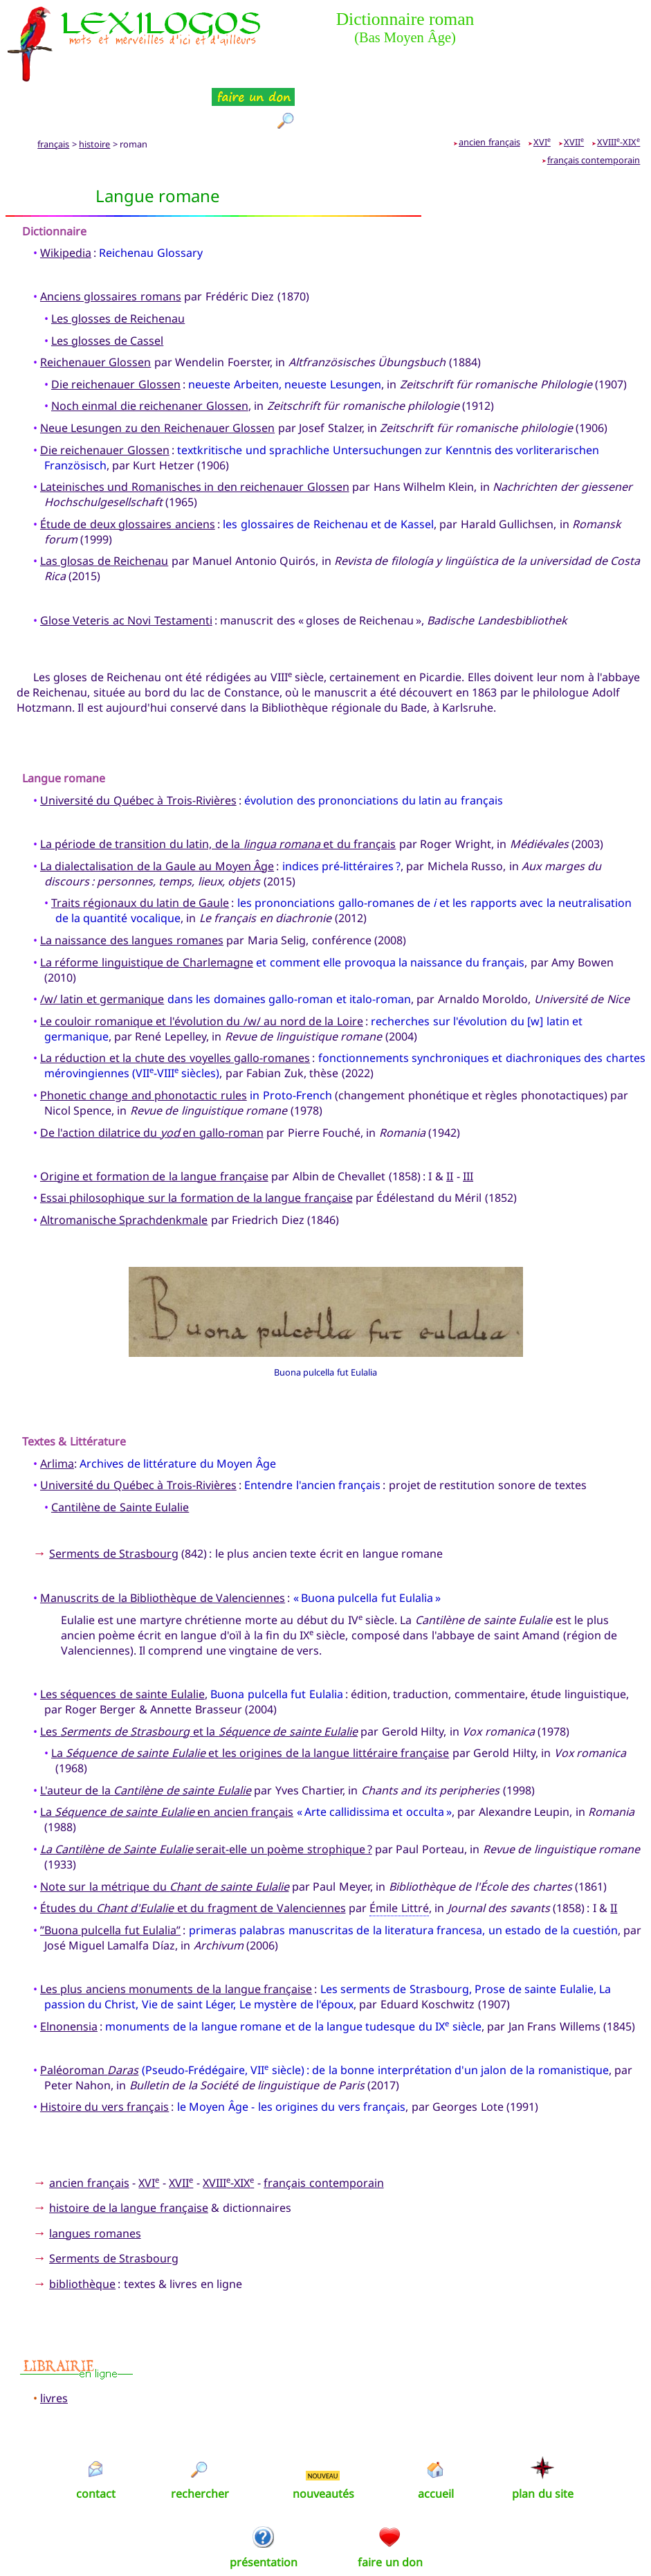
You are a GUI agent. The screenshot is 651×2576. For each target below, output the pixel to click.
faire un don (390, 2512)
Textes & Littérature (74, 1391)
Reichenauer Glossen (95, 312)
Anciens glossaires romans (110, 246)
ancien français (489, 92)
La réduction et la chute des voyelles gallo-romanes (175, 1008)
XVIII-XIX (618, 92)
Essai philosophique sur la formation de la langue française (196, 1147)
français (53, 94)
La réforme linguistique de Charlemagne (146, 911)
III (468, 1125)
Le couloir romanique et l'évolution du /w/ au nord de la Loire (201, 970)
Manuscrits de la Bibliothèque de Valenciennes (162, 1548)
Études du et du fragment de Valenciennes (193, 1858)
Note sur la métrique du (164, 1836)
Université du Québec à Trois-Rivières (138, 750)
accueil (436, 2443)
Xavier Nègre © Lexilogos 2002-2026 (325, 2541)
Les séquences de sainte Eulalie (122, 1644)
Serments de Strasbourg (113, 1503)
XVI (542, 92)
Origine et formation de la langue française (154, 1125)
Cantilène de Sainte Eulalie (120, 1457)
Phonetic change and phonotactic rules (143, 1045)
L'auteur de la (145, 1740)
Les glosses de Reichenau (118, 268)
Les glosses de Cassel (107, 290)
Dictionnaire (54, 180)
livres (54, 2347)
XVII (574, 92)
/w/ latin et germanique (102, 949)
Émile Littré (398, 1858)
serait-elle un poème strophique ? (206, 1799)
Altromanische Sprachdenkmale (124, 1170)
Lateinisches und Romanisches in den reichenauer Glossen (194, 436)
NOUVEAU (323, 2425)
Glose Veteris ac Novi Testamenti (126, 569)
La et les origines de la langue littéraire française (250, 1703)
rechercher (200, 2443)
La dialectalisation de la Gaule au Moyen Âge (157, 815)
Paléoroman (89, 2019)
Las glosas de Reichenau (104, 511)
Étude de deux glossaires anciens (127, 473)
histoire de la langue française (128, 2157)
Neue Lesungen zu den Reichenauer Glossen (157, 378)
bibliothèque (82, 2234)
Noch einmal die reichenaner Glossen (149, 355)
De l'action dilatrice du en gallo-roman (152, 1082)
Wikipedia (65, 202)
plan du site (543, 2443)
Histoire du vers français (104, 2056)
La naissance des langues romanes (131, 890)
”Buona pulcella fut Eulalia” (110, 1879)
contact (96, 2443)
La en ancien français (166, 1761)
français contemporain (594, 110)
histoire (94, 94)
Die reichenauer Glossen (116, 333)
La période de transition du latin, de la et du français (218, 794)
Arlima (57, 1413)
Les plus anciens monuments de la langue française (176, 1939)
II (449, 1125)
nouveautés (323, 2443)
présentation (263, 2512)
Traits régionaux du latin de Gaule (140, 853)
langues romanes (94, 2182)
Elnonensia (69, 1975)
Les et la (199, 1680)
